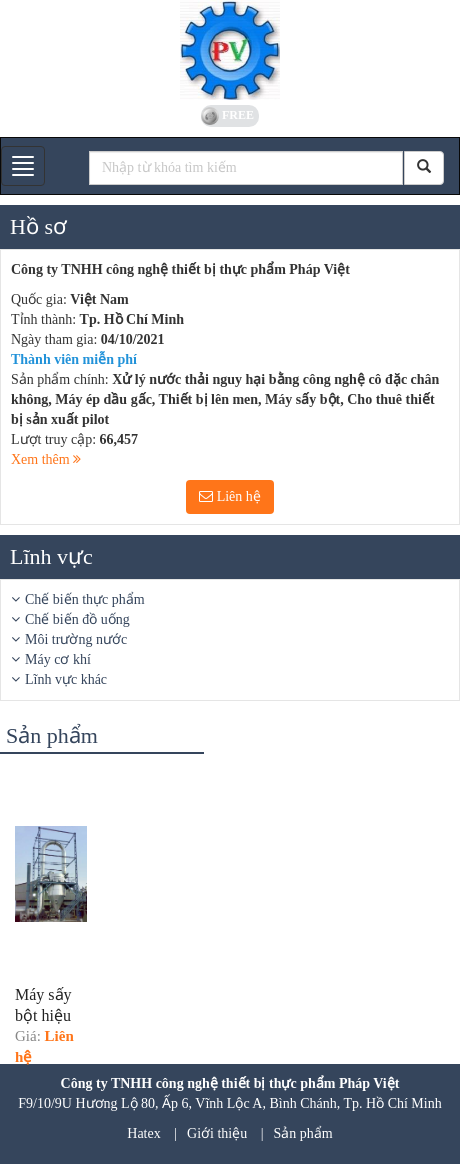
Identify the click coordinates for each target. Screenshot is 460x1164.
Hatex (143, 1133)
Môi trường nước (76, 639)
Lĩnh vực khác (66, 679)
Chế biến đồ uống (77, 619)
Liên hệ (230, 496)
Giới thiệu (217, 1133)
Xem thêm (46, 459)
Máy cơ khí (58, 659)
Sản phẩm (303, 1133)
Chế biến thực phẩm (85, 599)
